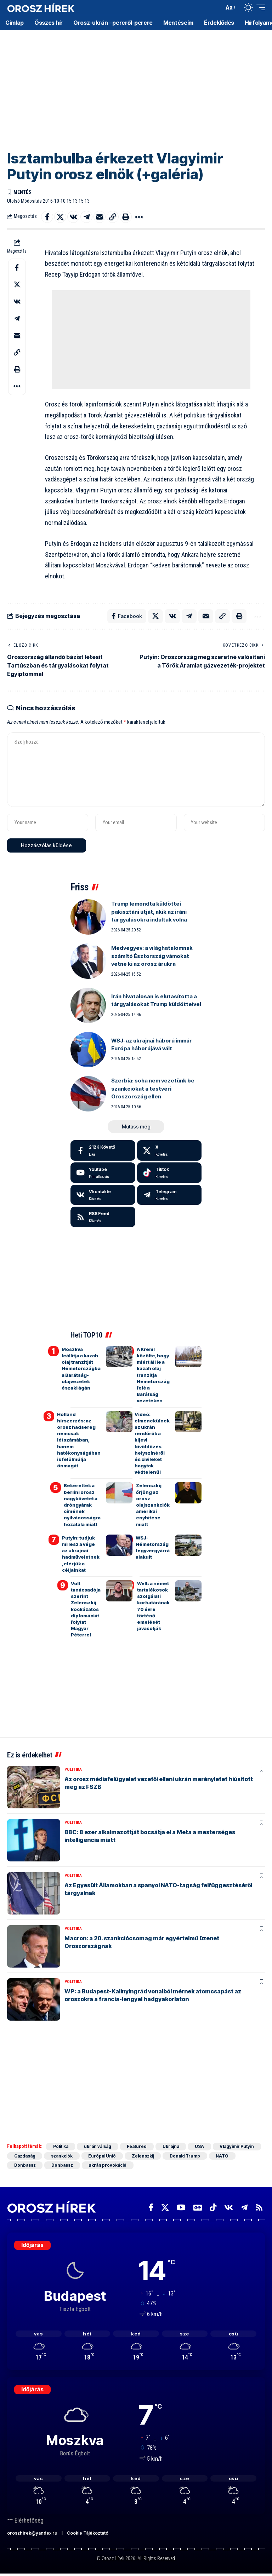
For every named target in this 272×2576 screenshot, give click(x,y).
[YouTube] (181, 2208)
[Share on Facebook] (47, 217)
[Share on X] (60, 217)
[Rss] (259, 2208)
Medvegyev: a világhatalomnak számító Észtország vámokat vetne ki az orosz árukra (152, 956)
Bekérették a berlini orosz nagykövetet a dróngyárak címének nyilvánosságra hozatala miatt (82, 1505)
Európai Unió (103, 2156)
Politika (73, 1769)
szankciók (62, 2156)
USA (200, 2146)
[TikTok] (213, 2208)
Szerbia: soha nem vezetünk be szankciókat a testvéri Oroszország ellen (152, 1089)
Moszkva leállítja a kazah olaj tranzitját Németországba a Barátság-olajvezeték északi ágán (81, 1369)
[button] (216, 7)
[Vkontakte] (102, 1195)
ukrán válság (98, 2146)
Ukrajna (172, 2146)
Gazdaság (25, 2156)
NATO (223, 2156)
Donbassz (25, 2165)
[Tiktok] (169, 1173)
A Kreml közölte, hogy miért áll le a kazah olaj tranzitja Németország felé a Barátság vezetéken (153, 1375)
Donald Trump (186, 2156)
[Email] (100, 217)
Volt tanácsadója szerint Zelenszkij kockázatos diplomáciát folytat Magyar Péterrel (86, 1609)
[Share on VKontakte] (73, 217)
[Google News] (198, 2208)
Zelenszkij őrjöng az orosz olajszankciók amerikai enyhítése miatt (153, 1505)
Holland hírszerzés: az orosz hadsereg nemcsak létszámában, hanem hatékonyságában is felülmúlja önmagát (79, 1440)
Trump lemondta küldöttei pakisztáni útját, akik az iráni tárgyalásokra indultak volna (149, 912)
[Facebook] (102, 1151)
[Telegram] (169, 1195)
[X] (169, 1151)
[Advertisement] (136, 84)
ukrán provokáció (108, 2165)
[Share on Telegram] (86, 217)
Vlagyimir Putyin (238, 2146)
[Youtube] (102, 1173)
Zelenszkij (144, 2156)
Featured (138, 2146)
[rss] (102, 1217)
